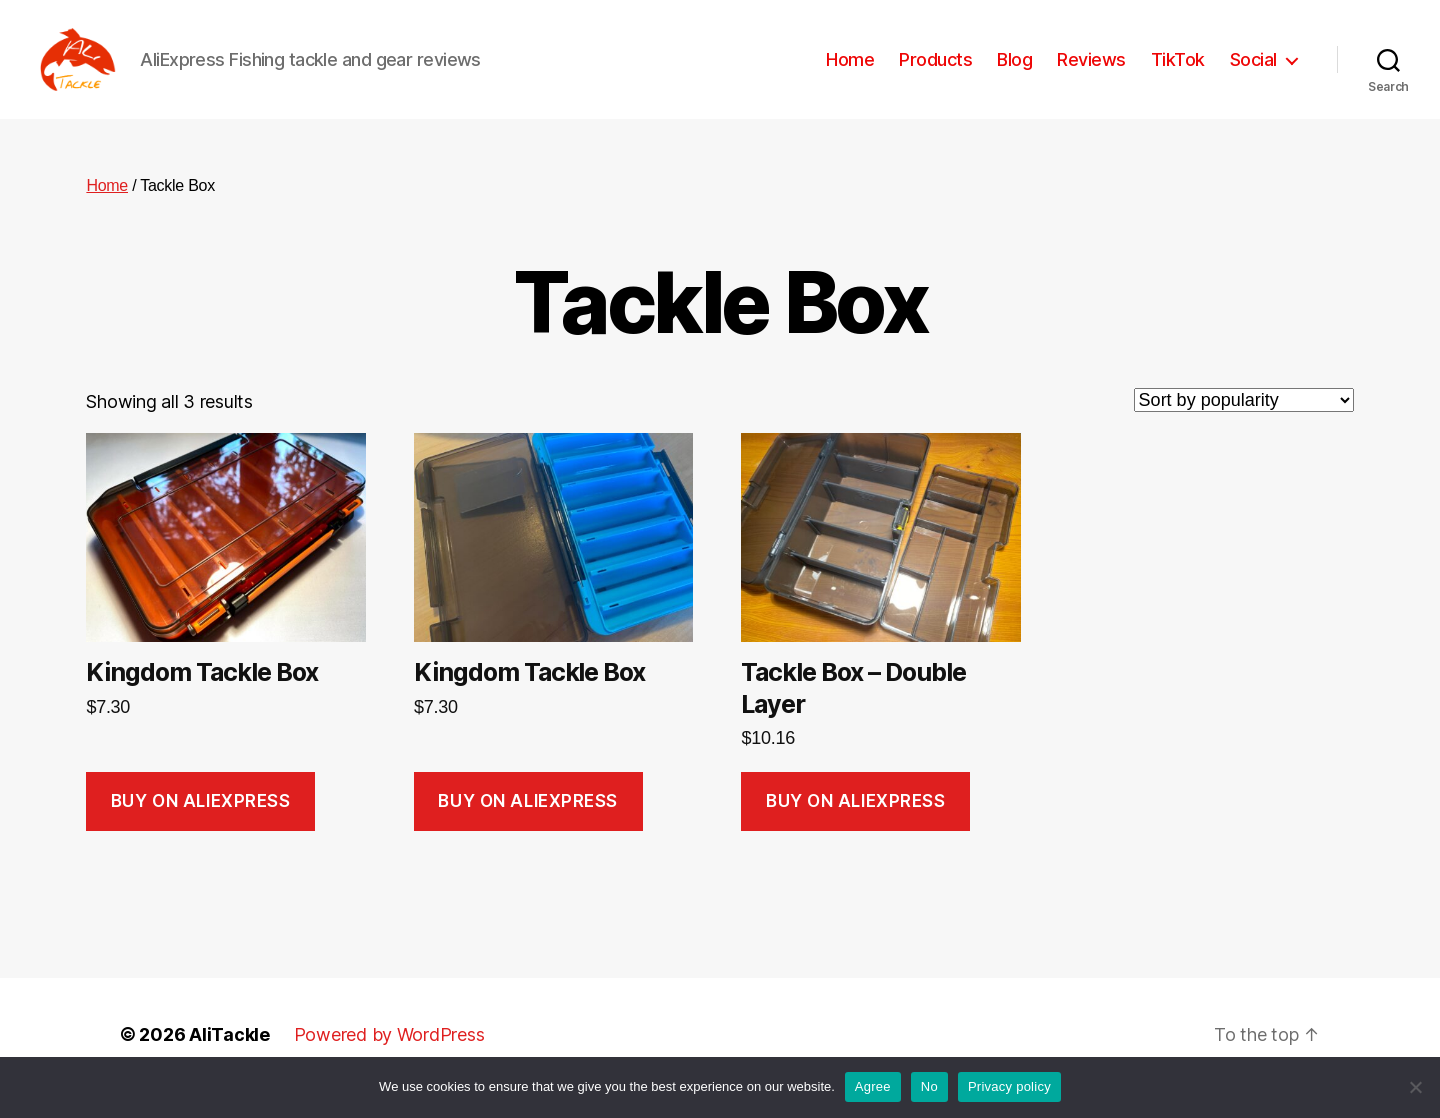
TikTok (1178, 72)
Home (850, 72)
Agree (873, 1086)
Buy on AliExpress (201, 827)
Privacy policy (1009, 1086)
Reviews (1091, 72)
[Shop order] (1244, 427)
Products (935, 72)
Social (1253, 72)
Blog (1014, 72)
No (929, 1086)
